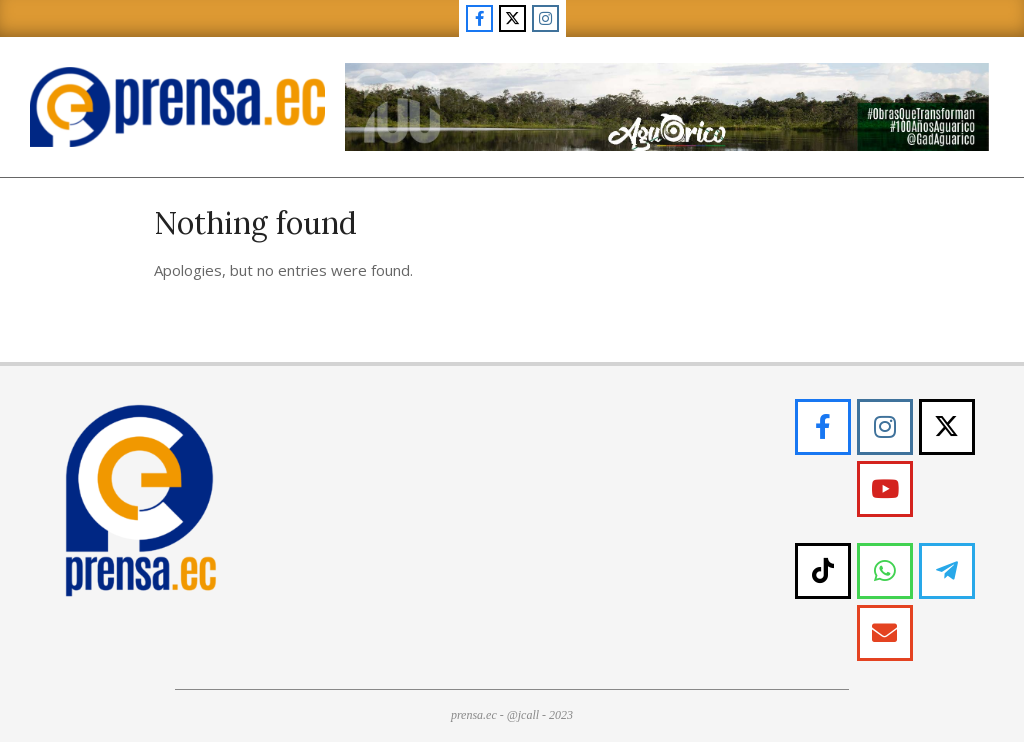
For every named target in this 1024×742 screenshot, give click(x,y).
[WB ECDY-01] (667, 70)
